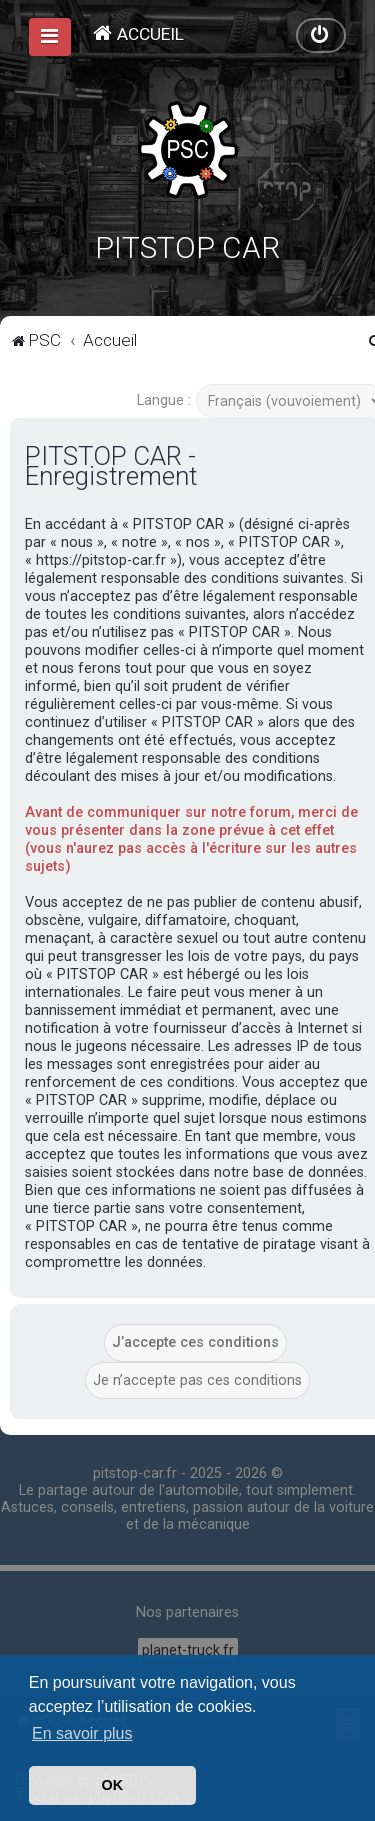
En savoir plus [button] (82, 1733)
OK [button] (113, 1785)
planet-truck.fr (188, 1650)
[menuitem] (137, 33)
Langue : (164, 400)
